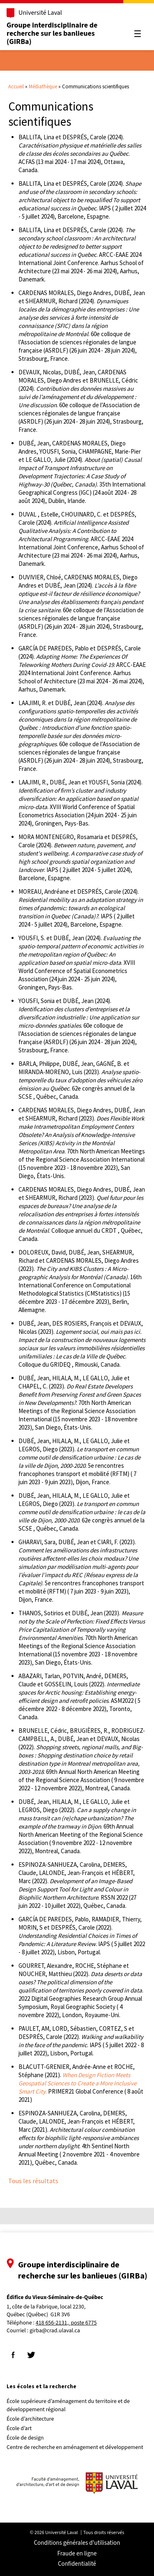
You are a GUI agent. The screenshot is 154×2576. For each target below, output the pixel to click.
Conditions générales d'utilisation (77, 2543)
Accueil (16, 86)
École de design (25, 2438)
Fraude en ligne (77, 2553)
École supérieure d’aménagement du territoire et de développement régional (68, 2405)
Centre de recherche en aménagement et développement (75, 2447)
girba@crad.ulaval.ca (55, 2331)
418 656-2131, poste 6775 (66, 2323)
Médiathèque (43, 86)
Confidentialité (77, 2564)
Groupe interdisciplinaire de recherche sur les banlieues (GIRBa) (52, 33)
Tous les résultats (33, 2181)
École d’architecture (30, 2419)
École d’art (19, 2428)
